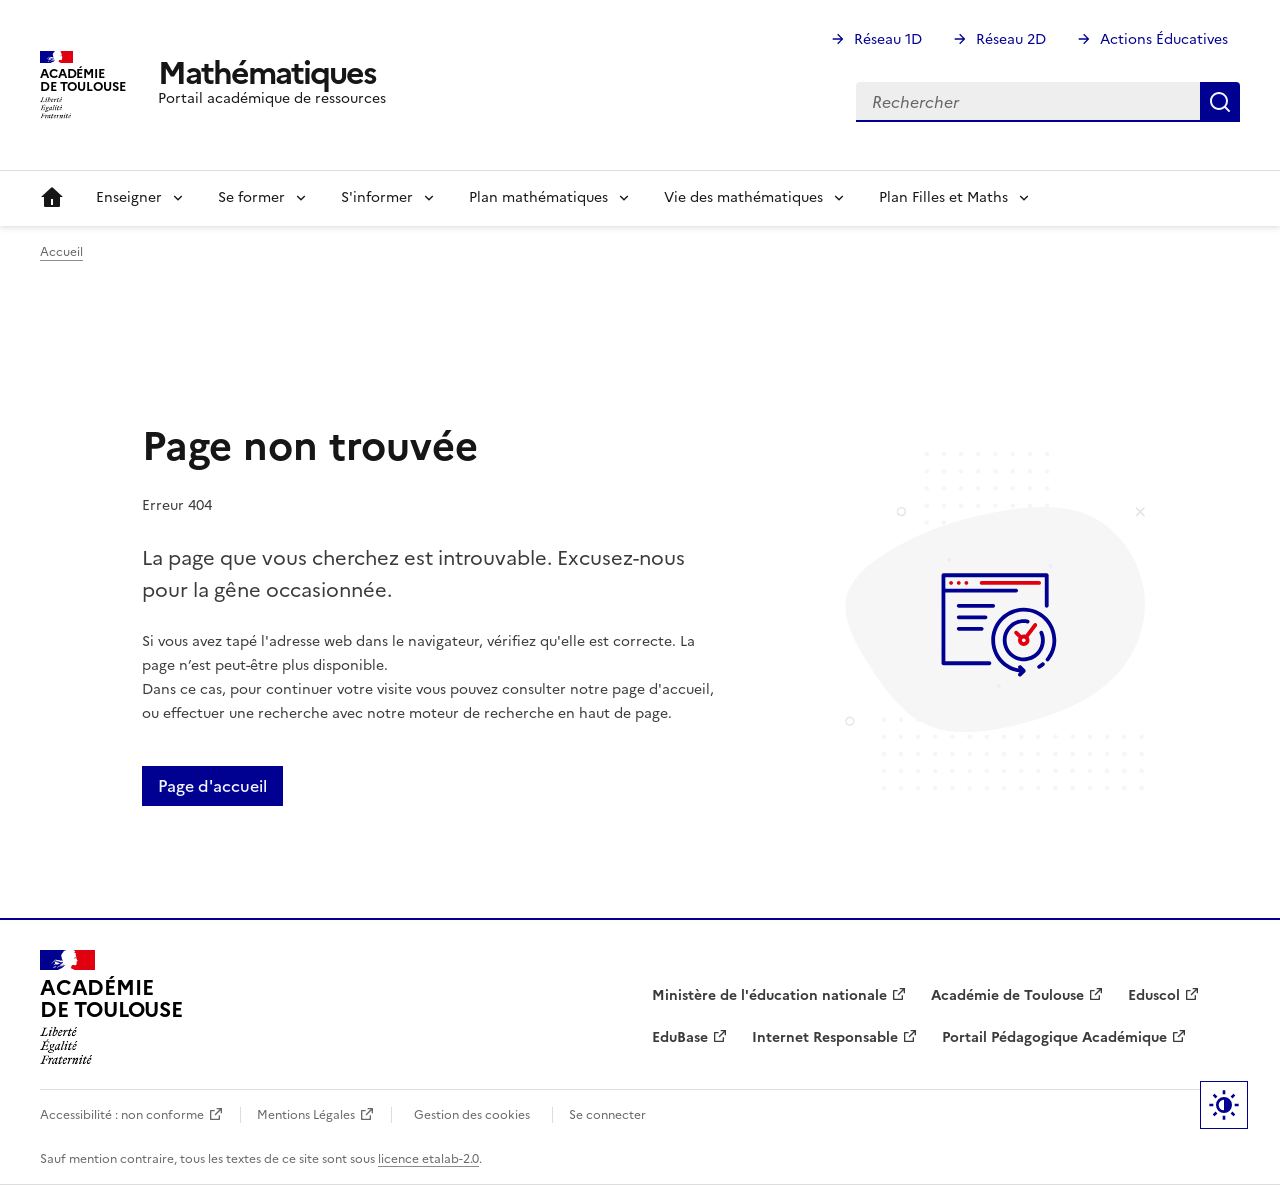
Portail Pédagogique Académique (1054, 1037)
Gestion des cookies (472, 1115)
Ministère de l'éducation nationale (769, 995)
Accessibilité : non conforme (122, 1115)
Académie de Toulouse (1007, 995)
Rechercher (1220, 102)
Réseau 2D (1011, 39)
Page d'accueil (212, 786)
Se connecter (607, 1115)
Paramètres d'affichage (1224, 1105)
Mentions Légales (306, 1115)
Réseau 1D (888, 39)
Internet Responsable (825, 1037)
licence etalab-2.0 (428, 1159)
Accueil (52, 198)
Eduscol (1154, 995)
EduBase (680, 1037)
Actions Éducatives (1164, 39)
